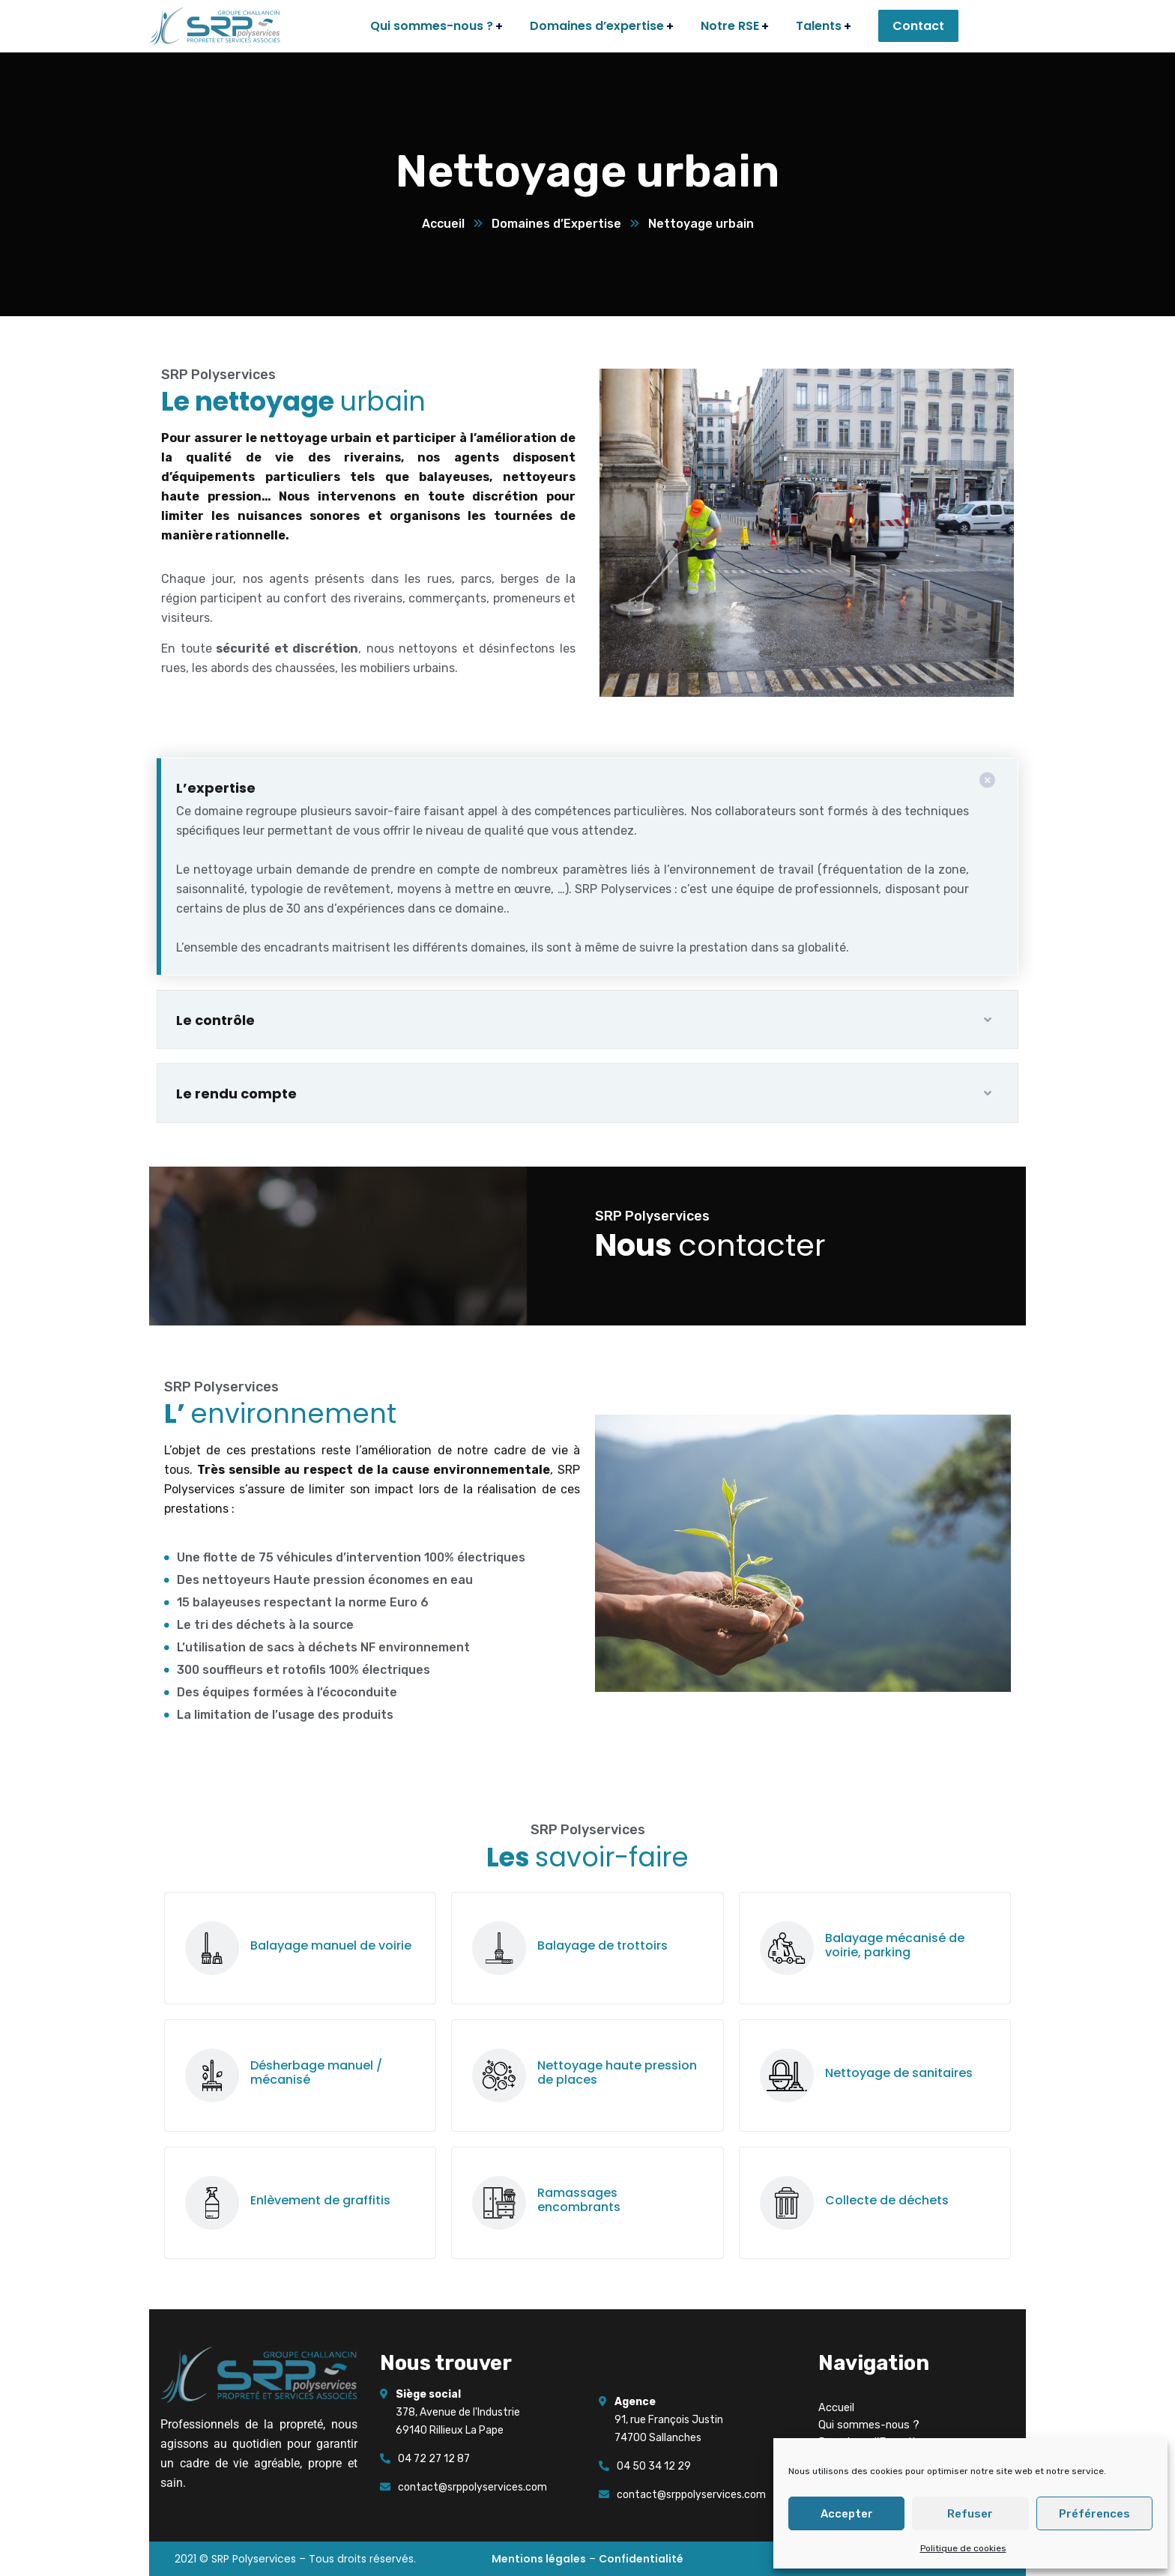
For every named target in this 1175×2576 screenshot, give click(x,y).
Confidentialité (641, 2558)
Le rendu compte (236, 1093)
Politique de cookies (963, 2548)
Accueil (443, 224)
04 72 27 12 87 (434, 2458)
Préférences (1094, 2514)
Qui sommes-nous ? (868, 2425)
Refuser (970, 2514)
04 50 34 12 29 (654, 2466)
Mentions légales (539, 2558)
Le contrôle (215, 1020)
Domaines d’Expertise (556, 224)
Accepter (847, 2514)
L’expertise (216, 787)
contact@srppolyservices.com (472, 2487)
